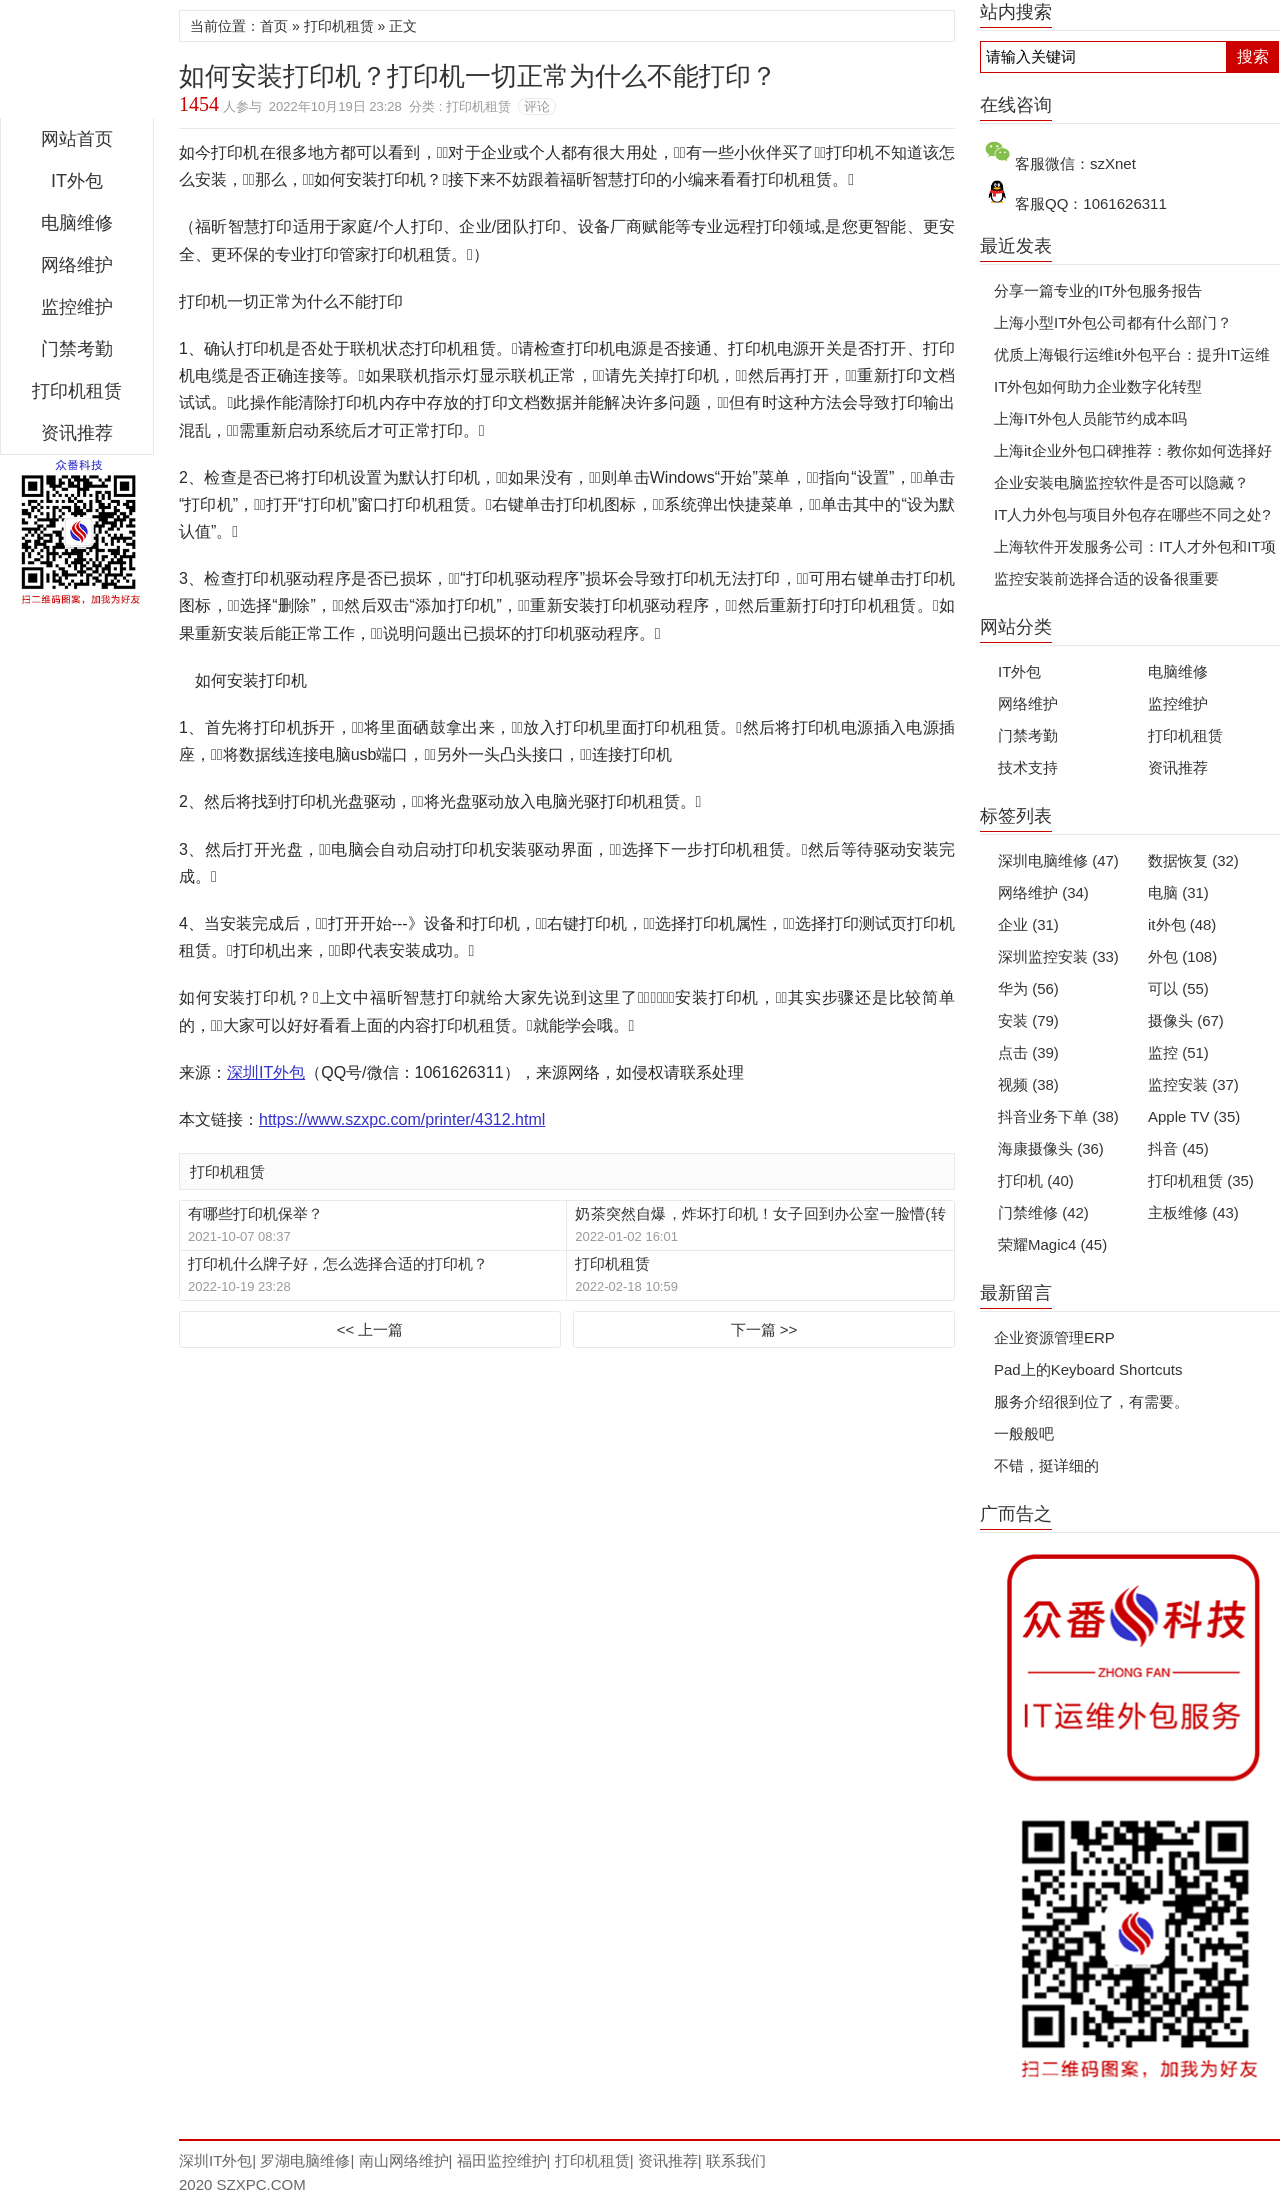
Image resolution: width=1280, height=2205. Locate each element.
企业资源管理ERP (1054, 1337)
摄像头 (1186, 1020)
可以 (1178, 988)
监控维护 (77, 307)
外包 (1182, 956)
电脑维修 (1178, 671)
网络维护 (77, 265)
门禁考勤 (77, 349)
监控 (1178, 1052)
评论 (537, 106)
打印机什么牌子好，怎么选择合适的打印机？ (338, 1263)
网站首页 (77, 139)
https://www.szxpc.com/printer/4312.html (402, 1119)
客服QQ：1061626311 (1091, 203)
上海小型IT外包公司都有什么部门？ (1113, 322)
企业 (1028, 924)
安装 (1028, 1020)
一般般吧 (1024, 1433)
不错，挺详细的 (1046, 1465)
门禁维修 (1043, 1212)
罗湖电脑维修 (305, 2160)
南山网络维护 (404, 2160)
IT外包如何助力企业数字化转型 (1098, 386)
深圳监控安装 (1058, 956)
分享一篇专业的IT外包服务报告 (1098, 290)
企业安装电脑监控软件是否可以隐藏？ (1121, 482)
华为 (1028, 988)
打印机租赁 (77, 391)
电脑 (1178, 892)
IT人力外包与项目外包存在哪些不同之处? (1132, 514)
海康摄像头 (1051, 1148)
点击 (1028, 1052)
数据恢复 (1193, 860)
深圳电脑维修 (1058, 860)
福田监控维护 (502, 2160)
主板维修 (1193, 1212)
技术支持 (1028, 767)
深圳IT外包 (77, 64)
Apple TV (1194, 1116)
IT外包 (77, 181)
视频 (1028, 1084)
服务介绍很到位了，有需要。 (1091, 1401)
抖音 (1178, 1148)
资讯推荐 (77, 433)
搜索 (1253, 56)
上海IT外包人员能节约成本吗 (1090, 418)
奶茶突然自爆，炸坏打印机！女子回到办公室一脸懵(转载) (760, 1214)
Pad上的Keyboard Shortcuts (1088, 1369)
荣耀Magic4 (1052, 1244)
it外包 (1182, 924)
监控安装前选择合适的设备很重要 (1106, 578)
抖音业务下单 (1058, 1116)
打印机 (1036, 1180)
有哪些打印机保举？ (255, 1213)
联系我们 (736, 2160)
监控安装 (1193, 1084)
